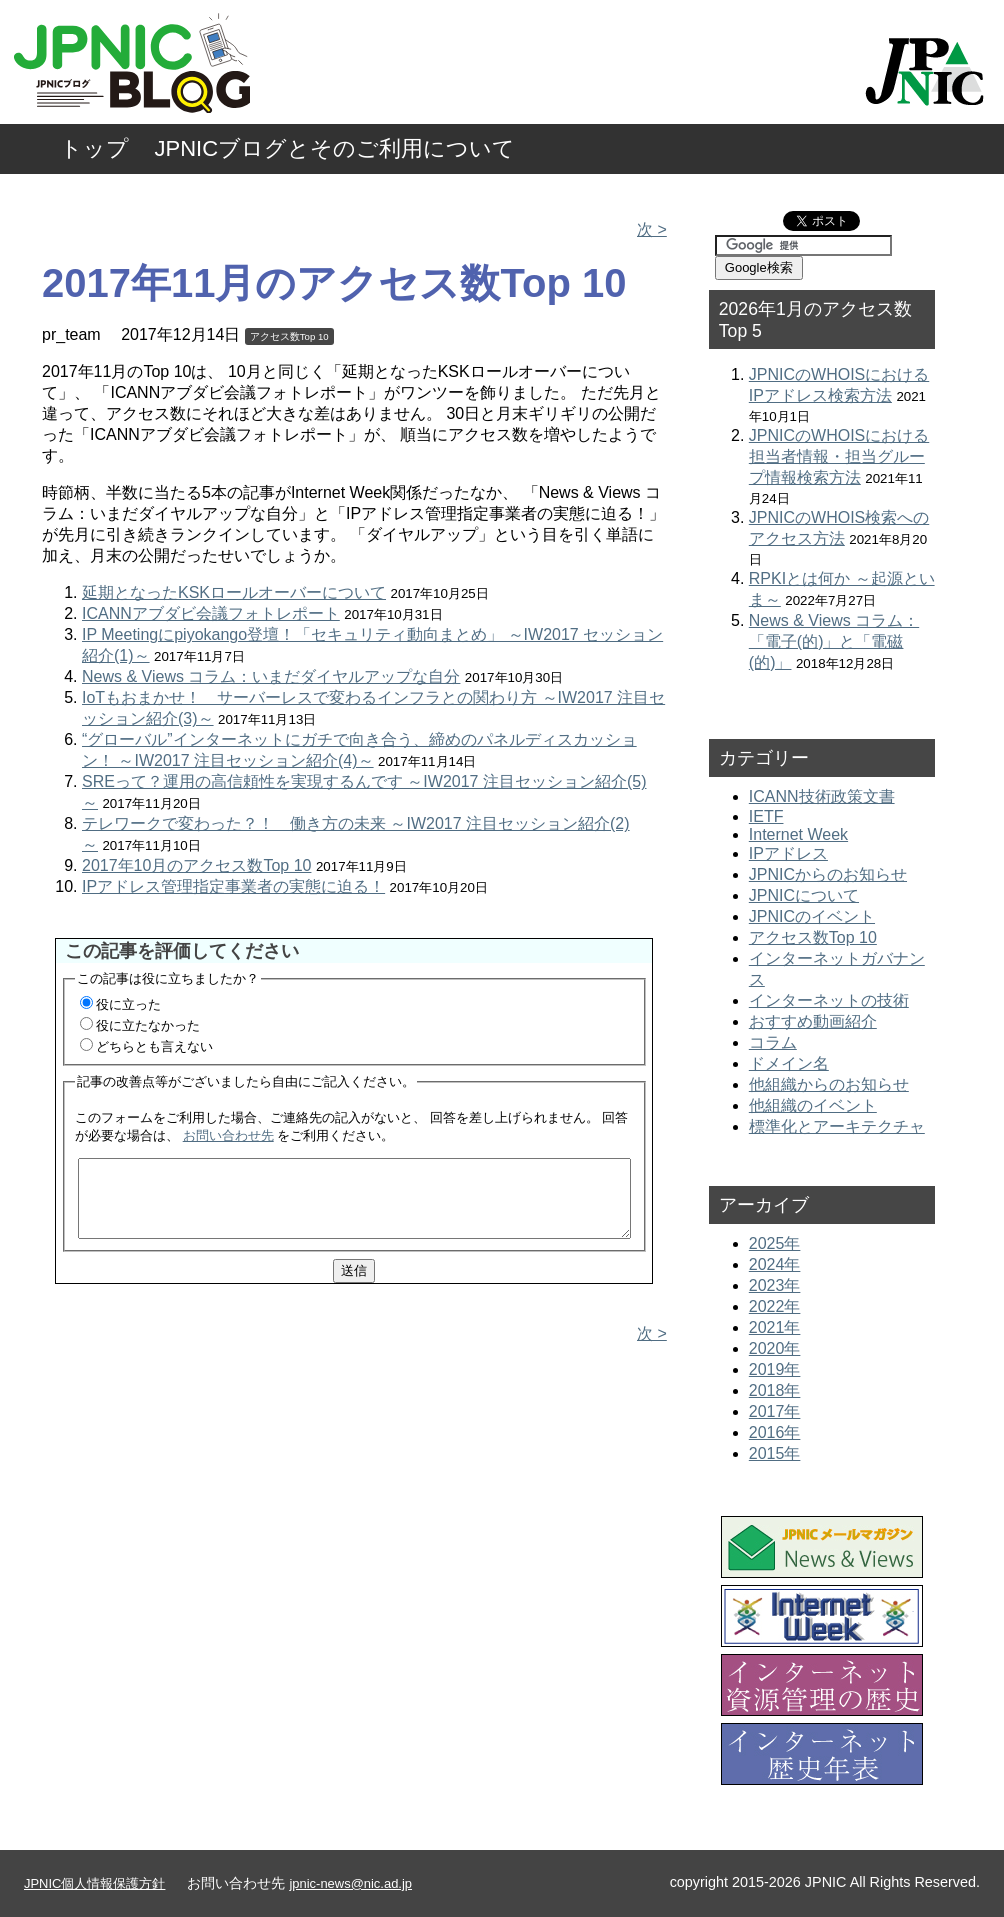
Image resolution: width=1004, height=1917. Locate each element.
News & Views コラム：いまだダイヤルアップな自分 (271, 676)
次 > (652, 229)
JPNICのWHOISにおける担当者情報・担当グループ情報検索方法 (839, 456)
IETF (766, 816)
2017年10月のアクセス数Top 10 (196, 865)
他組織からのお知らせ (829, 1084)
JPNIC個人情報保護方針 (94, 1883)
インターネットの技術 (829, 1000)
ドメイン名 (789, 1063)
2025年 (775, 1243)
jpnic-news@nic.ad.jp (350, 1883)
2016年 (775, 1432)
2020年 (775, 1348)
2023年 (775, 1285)
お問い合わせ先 (228, 1135)
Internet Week (798, 834)
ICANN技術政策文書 (822, 796)
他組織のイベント (813, 1105)
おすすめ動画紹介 (813, 1021)
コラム (773, 1042)
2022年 (775, 1306)
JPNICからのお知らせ (828, 874)
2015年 (775, 1453)
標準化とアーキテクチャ (837, 1126)
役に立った (128, 1004)
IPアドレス (788, 853)
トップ (94, 148)
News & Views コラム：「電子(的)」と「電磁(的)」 (834, 641)
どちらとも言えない (154, 1046)
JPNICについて (804, 895)
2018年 (775, 1390)
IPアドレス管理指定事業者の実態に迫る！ (233, 886)
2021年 (775, 1327)
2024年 (775, 1264)
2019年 (775, 1369)
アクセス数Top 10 (289, 336)
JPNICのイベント (812, 916)
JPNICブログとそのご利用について (335, 148)
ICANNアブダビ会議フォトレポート (211, 613)
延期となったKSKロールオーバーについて (234, 592)
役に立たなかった (148, 1025)
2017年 (775, 1411)
